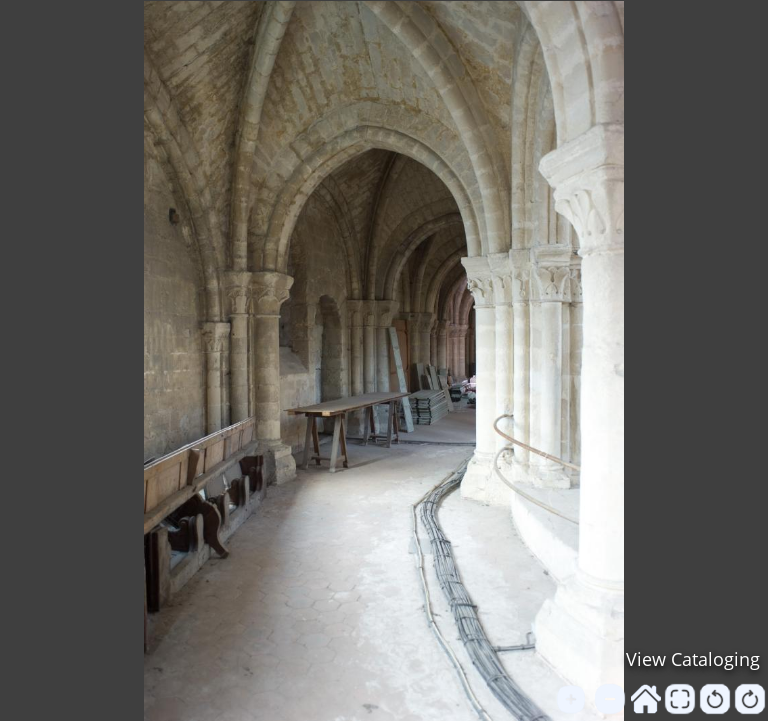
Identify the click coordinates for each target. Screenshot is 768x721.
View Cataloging (693, 659)
